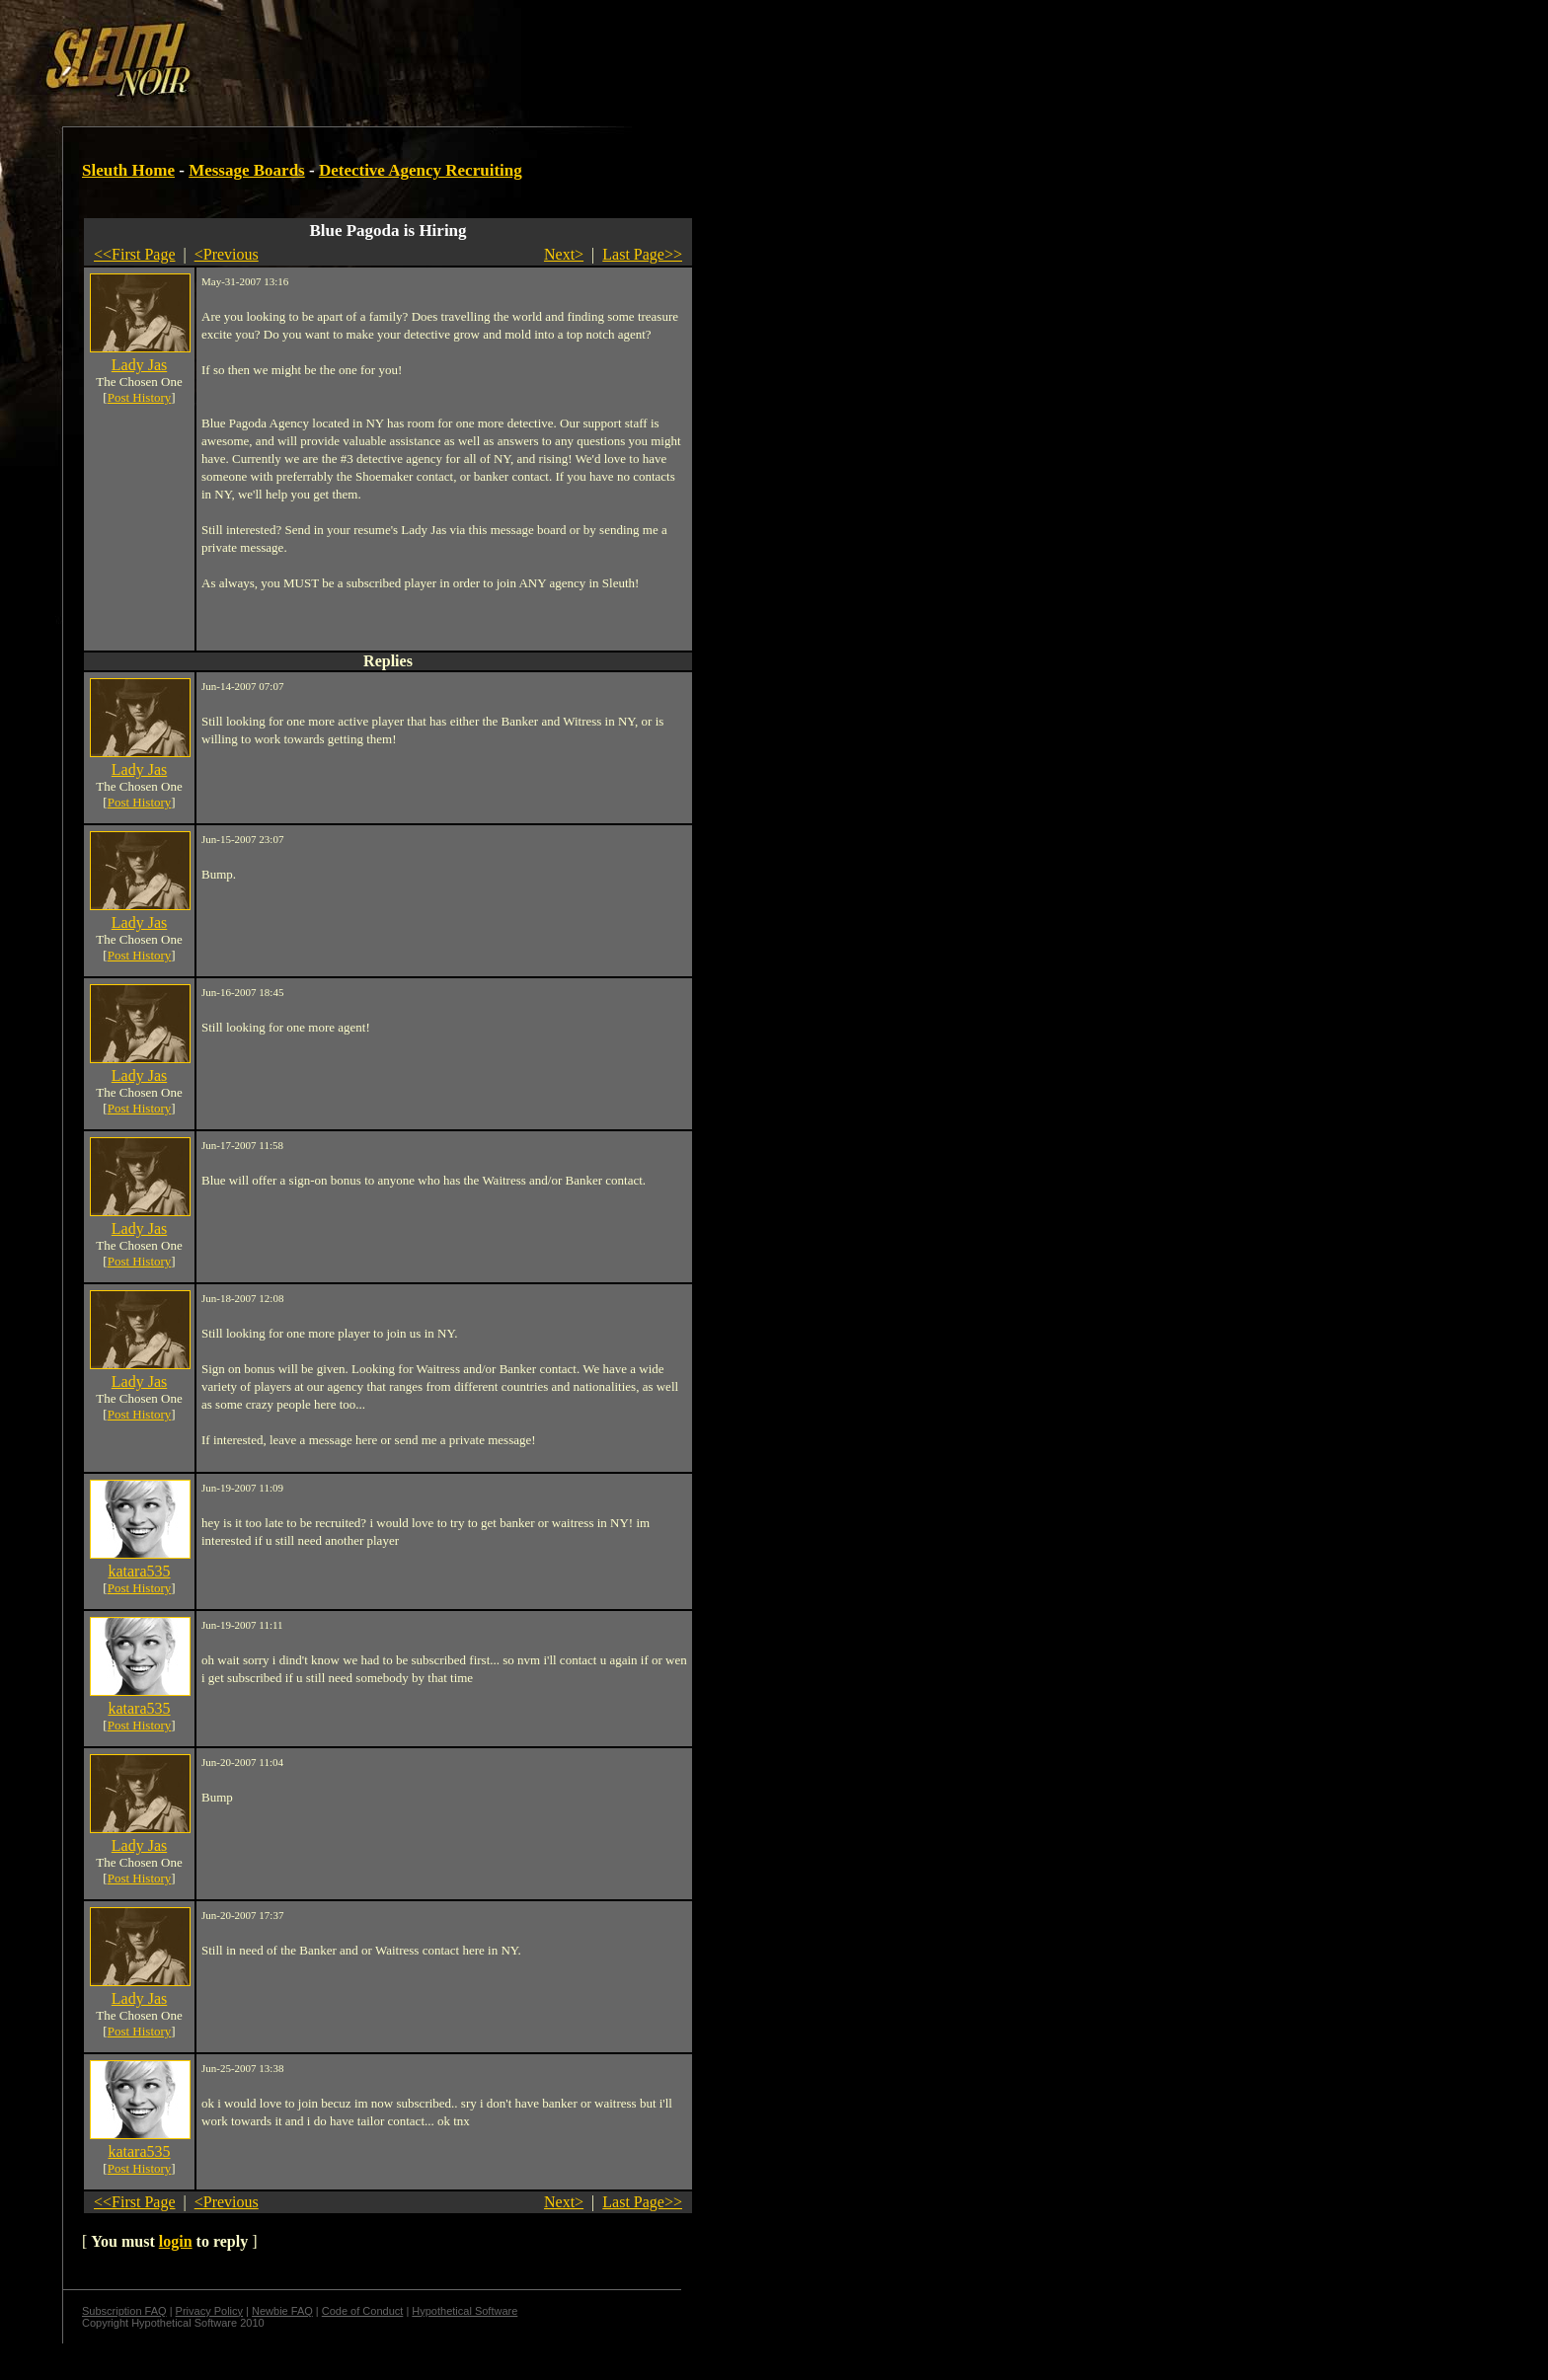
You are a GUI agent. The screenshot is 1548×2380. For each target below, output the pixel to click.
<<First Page (135, 254)
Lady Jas (139, 364)
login (176, 2241)
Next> (563, 254)
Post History (140, 397)
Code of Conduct (363, 2311)
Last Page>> (642, 254)
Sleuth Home (128, 170)
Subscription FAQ (124, 2311)
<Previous (226, 254)
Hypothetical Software (464, 2311)
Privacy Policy (209, 2311)
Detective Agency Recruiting (420, 170)
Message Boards (247, 170)
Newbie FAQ (282, 2311)
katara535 (139, 1571)
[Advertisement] (343, 52)
